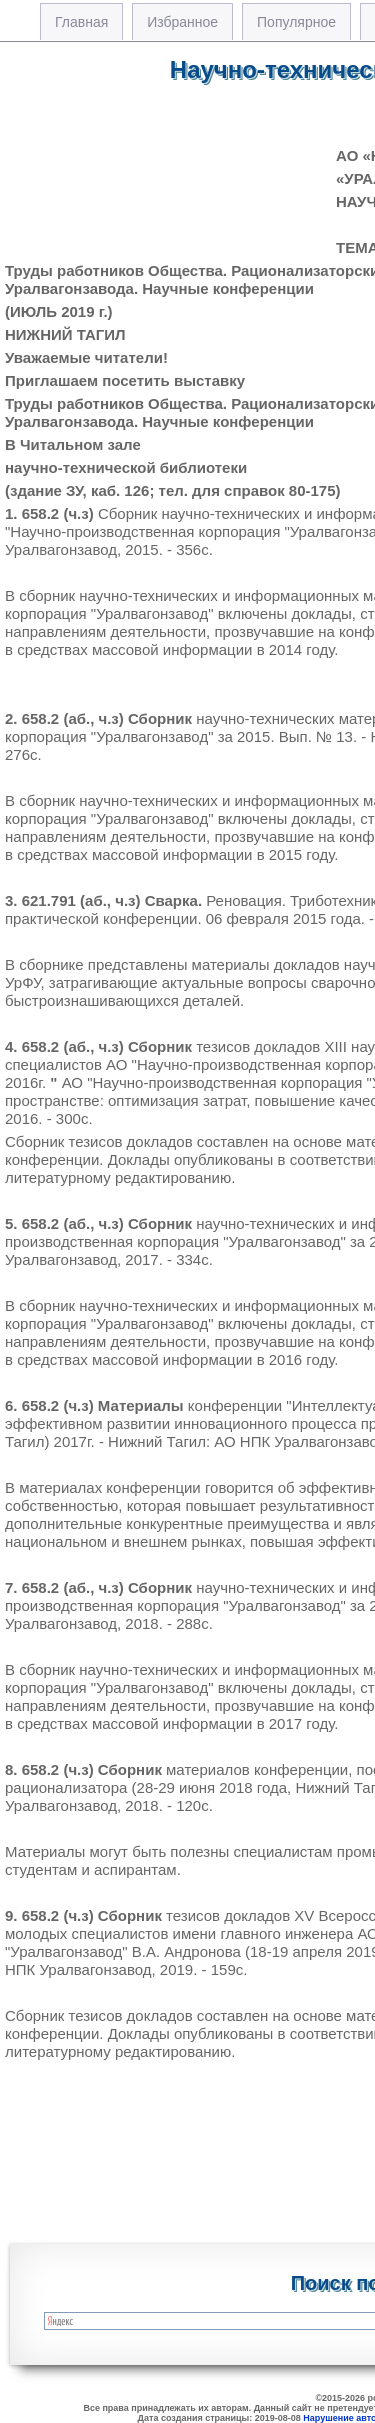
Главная (81, 22)
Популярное (296, 22)
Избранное (182, 22)
